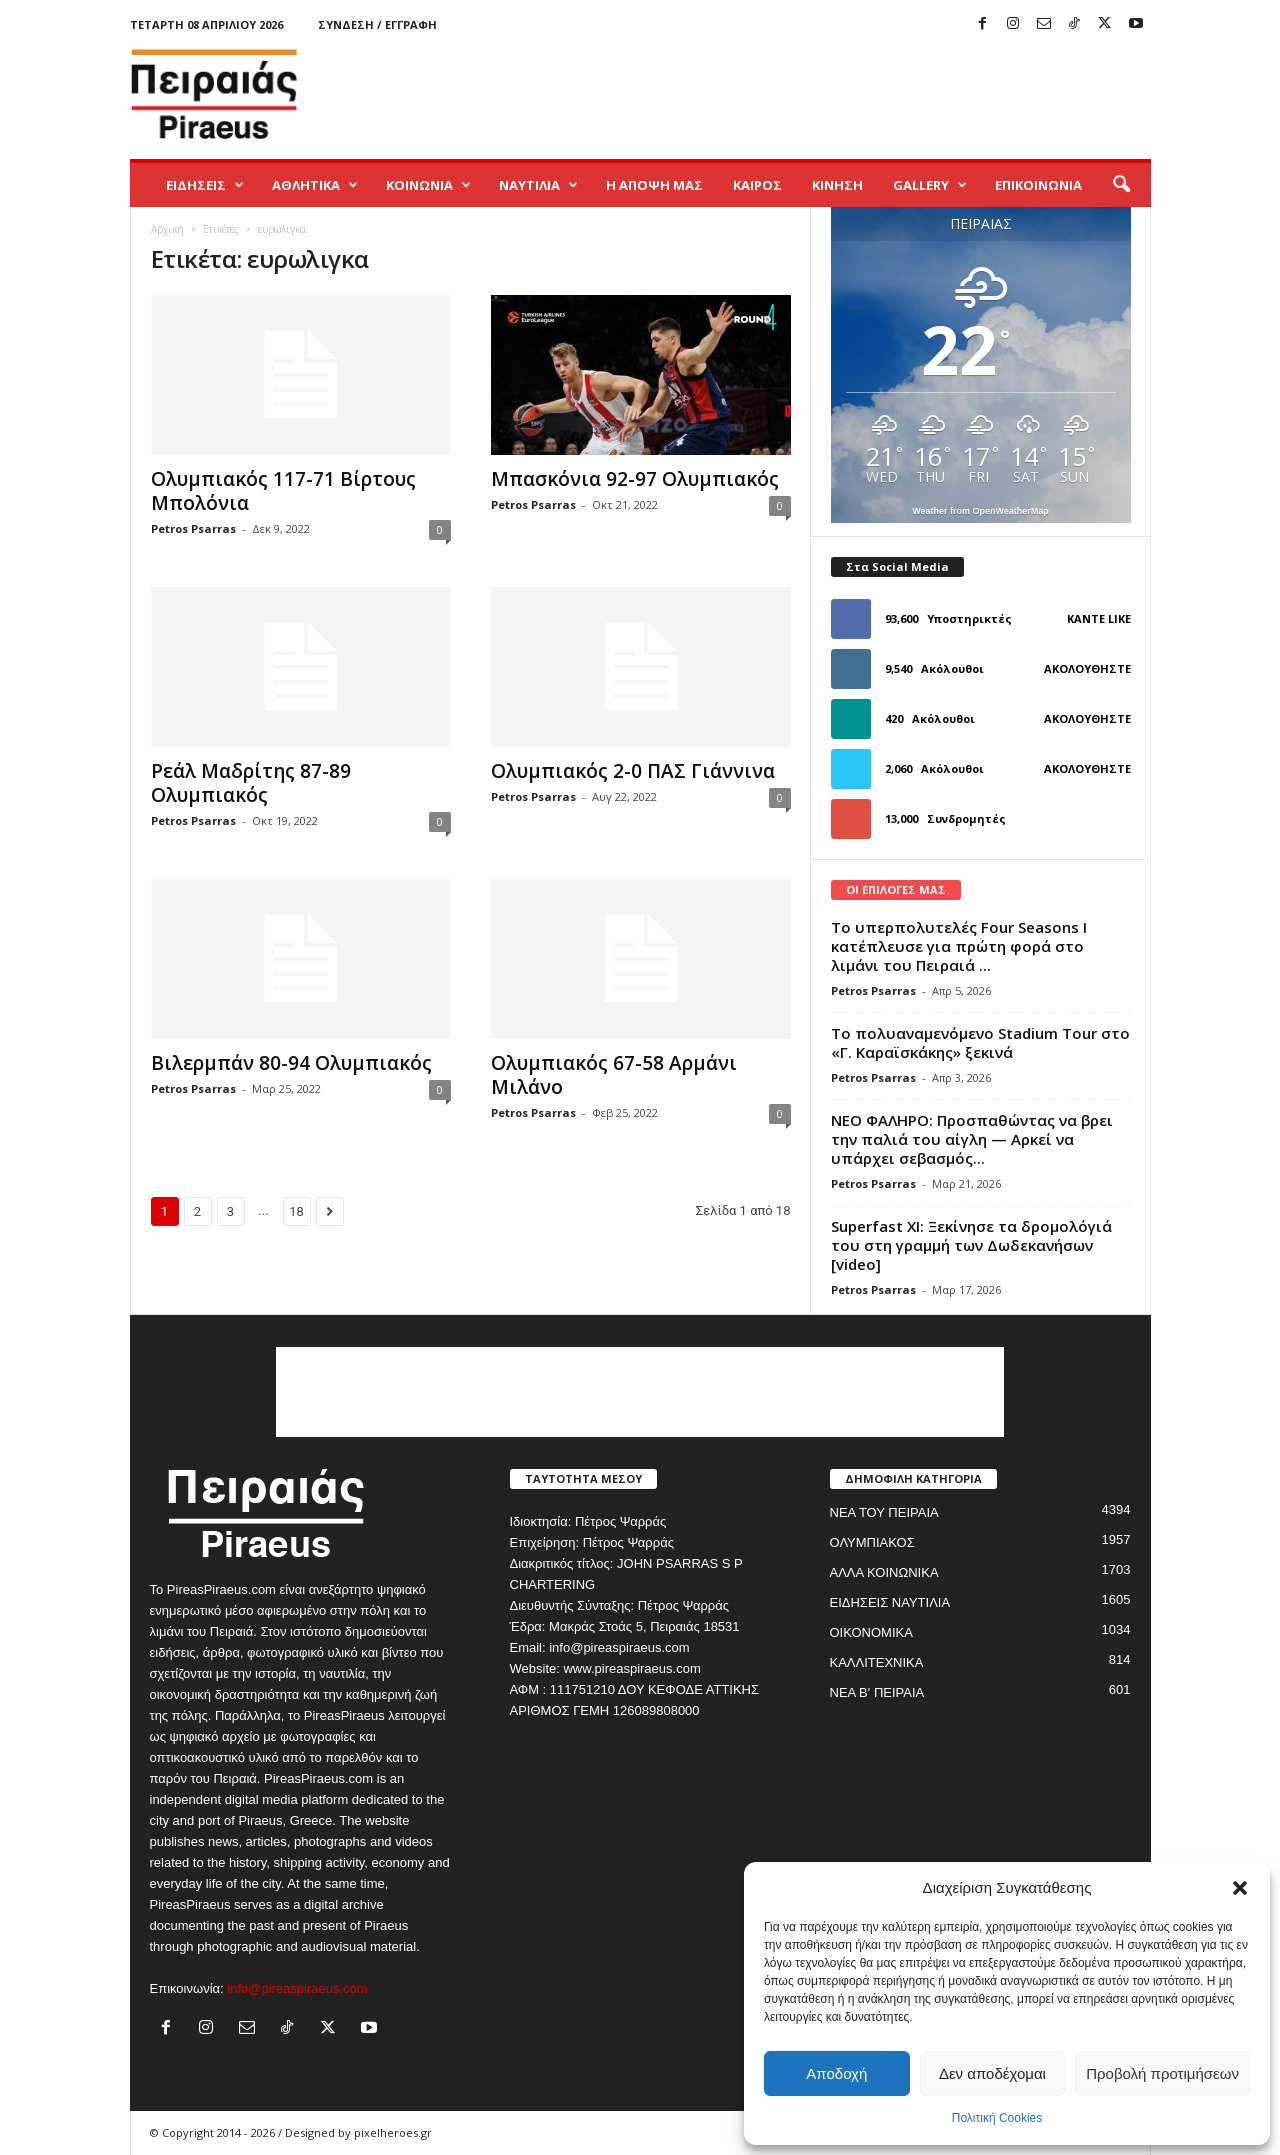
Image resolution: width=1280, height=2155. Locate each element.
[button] (1240, 1888)
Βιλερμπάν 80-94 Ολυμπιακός (291, 1063)
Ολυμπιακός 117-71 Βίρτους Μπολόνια (283, 491)
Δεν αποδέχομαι (992, 2073)
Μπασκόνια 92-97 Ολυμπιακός (635, 479)
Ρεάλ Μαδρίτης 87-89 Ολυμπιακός (251, 783)
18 (296, 1211)
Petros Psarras (193, 528)
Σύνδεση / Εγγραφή (377, 24)
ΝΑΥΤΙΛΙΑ (538, 185)
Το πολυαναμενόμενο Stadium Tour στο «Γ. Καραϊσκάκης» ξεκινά (980, 1042)
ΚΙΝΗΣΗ (837, 185)
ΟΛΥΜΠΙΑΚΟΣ (872, 1542)
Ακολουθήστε (1087, 668)
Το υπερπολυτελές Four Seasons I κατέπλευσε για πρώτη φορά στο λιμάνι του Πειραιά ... (959, 946)
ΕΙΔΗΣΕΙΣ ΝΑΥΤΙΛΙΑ (890, 1602)
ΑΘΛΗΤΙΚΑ (315, 185)
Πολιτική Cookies (997, 2118)
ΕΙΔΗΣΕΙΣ (205, 185)
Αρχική (167, 229)
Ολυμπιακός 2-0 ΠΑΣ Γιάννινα (633, 771)
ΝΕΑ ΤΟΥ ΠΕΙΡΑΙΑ (884, 1512)
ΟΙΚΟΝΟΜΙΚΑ (871, 1632)
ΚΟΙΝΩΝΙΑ (428, 185)
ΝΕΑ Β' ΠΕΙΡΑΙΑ (877, 1692)
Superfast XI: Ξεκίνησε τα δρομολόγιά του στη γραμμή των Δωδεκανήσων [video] (971, 1245)
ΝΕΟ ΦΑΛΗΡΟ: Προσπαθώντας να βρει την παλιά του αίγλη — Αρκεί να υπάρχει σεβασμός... (972, 1139)
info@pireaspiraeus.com (297, 1988)
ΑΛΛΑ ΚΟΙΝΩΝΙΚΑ (884, 1572)
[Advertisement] (787, 94)
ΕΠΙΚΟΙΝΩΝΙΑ (1038, 185)
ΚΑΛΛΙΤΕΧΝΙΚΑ (877, 1662)
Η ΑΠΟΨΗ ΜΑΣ (654, 185)
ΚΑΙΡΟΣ (757, 185)
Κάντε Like (1099, 618)
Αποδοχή (836, 2073)
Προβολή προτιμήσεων (1162, 2073)
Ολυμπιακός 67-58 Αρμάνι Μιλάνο (614, 1075)
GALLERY (930, 185)
